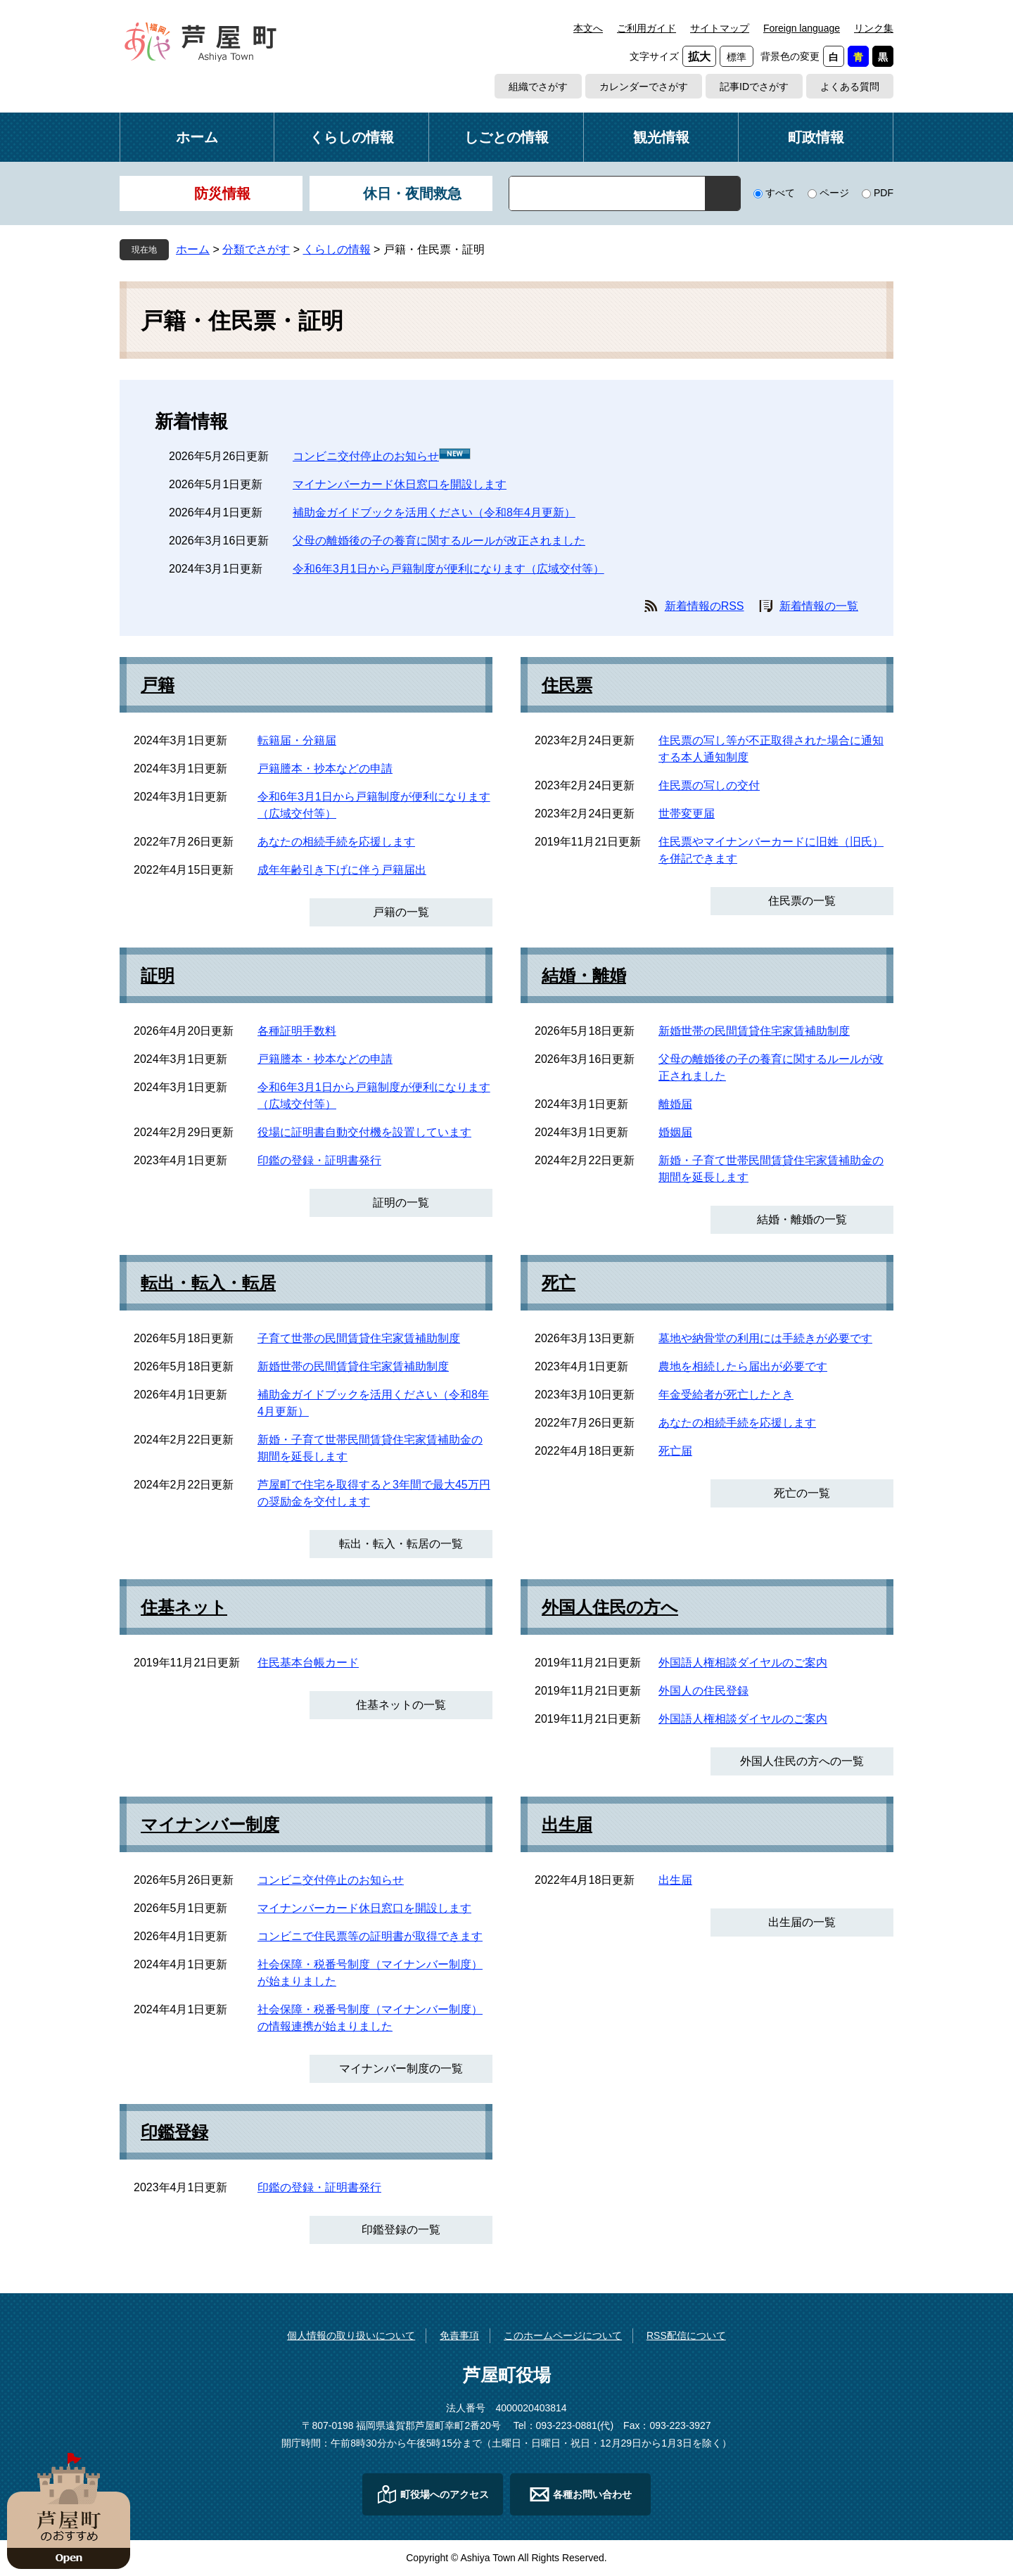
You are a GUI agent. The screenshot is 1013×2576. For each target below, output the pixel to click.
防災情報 (222, 193)
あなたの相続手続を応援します (336, 842)
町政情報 (816, 137)
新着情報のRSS (704, 606)
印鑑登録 (174, 2132)
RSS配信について (686, 2335)
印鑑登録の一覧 (401, 2230)
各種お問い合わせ (592, 2494)
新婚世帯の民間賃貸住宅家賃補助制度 (754, 1031)
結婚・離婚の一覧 (802, 1219)
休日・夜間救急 (412, 193)
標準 (736, 57)
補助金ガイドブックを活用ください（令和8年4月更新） (434, 512)
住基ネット (184, 1607)
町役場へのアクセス (444, 2494)
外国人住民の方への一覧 (802, 1761)
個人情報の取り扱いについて (351, 2335)
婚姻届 (675, 1132)
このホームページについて (563, 2335)
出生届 (567, 1825)
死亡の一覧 (802, 1493)
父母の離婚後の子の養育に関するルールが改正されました (439, 541)
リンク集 (873, 28)
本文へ (588, 28)
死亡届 (675, 1451)
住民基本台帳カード (308, 1663)
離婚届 (675, 1104)
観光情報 (661, 137)
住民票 (567, 685)
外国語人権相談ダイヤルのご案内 (742, 1663)
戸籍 (157, 685)
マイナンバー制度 (210, 1825)
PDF (883, 192)
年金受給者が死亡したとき (726, 1395)
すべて (780, 192)
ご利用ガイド (646, 28)
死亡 (558, 1283)
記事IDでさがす (754, 86)
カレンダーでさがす (643, 86)
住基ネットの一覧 (401, 1705)
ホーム (197, 137)
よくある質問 (849, 86)
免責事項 (459, 2335)
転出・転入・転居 (208, 1283)
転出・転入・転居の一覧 (401, 1544)
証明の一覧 (401, 1203)
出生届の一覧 (802, 1922)
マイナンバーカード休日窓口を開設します (400, 484)
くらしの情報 (352, 137)
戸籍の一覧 (401, 912)
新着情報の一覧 (818, 606)
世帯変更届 (686, 814)
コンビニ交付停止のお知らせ (366, 456)
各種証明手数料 (296, 1031)
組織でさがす (538, 86)
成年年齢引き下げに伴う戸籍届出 (341, 870)
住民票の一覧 (802, 901)
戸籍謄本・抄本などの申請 (325, 768)
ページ (834, 192)
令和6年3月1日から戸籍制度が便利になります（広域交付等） (448, 569)
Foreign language (801, 28)
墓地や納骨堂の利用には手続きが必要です (765, 1338)
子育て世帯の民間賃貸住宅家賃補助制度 (358, 1338)
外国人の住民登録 (703, 1691)
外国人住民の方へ (610, 1607)
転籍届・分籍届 (296, 740)
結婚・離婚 (584, 976)
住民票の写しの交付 (709, 785)
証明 (157, 976)
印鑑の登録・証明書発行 (319, 1160)
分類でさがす (256, 249)
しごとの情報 (506, 137)
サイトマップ (719, 28)
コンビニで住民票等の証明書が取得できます (370, 1936)
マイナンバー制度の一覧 (401, 2068)
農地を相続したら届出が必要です (742, 1366)
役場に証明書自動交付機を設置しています (364, 1132)
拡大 (699, 57)
